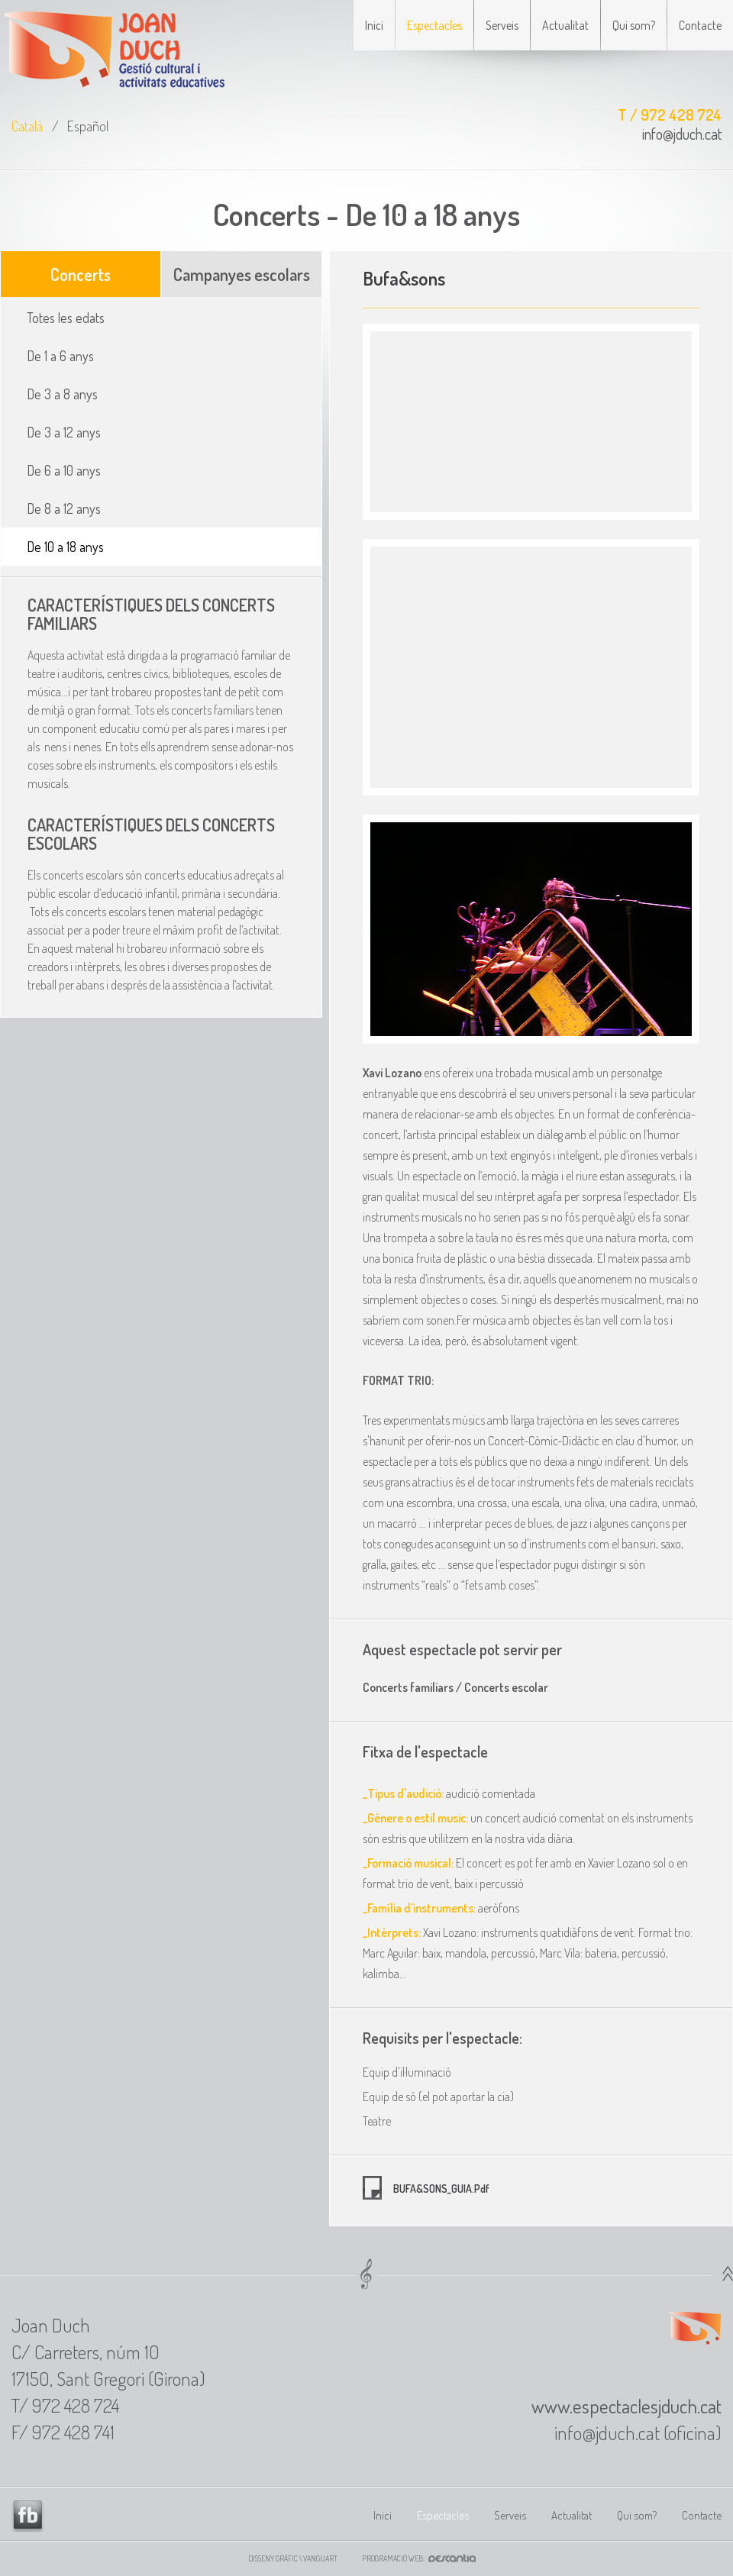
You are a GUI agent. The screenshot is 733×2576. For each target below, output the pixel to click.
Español (87, 126)
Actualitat (565, 25)
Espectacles (434, 25)
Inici (374, 25)
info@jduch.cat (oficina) (638, 2432)
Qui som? (633, 25)
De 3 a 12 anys (64, 432)
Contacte (700, 25)
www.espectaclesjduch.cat (626, 2406)
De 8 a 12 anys (64, 508)
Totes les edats (66, 317)
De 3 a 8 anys (62, 394)
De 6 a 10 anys (64, 470)
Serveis (502, 25)
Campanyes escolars (241, 274)
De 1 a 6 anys (60, 355)
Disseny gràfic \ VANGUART (292, 2558)
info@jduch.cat (682, 134)
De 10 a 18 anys (65, 546)
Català (27, 126)
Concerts (80, 274)
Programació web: (423, 2558)
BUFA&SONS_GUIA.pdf (441, 2188)
